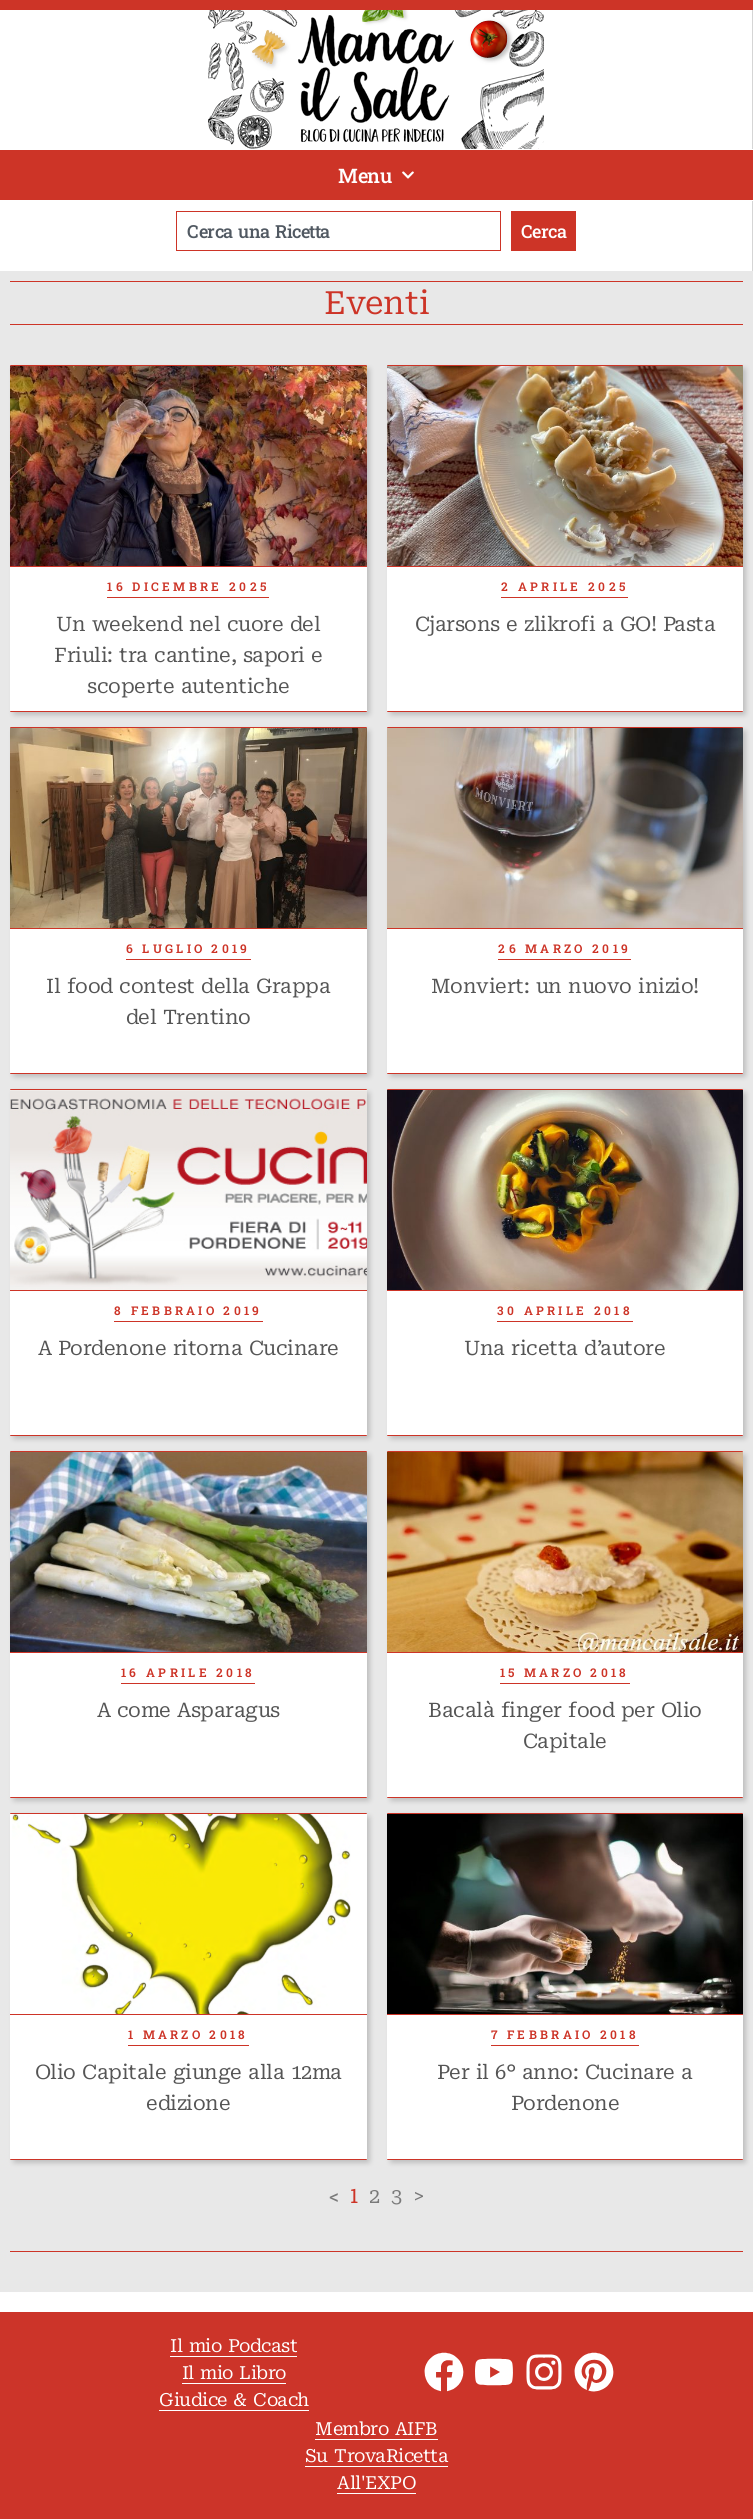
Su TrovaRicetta (377, 2455)
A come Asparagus (188, 1710)
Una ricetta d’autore (564, 1348)
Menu (376, 175)
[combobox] (338, 231)
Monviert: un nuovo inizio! (565, 986)
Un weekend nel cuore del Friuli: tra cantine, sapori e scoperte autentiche (188, 655)
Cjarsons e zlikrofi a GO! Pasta (565, 624)
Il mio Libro (234, 2372)
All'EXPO (376, 2482)
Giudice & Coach (234, 2399)
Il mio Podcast (233, 2345)
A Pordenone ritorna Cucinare (188, 1348)
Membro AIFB (376, 2428)
